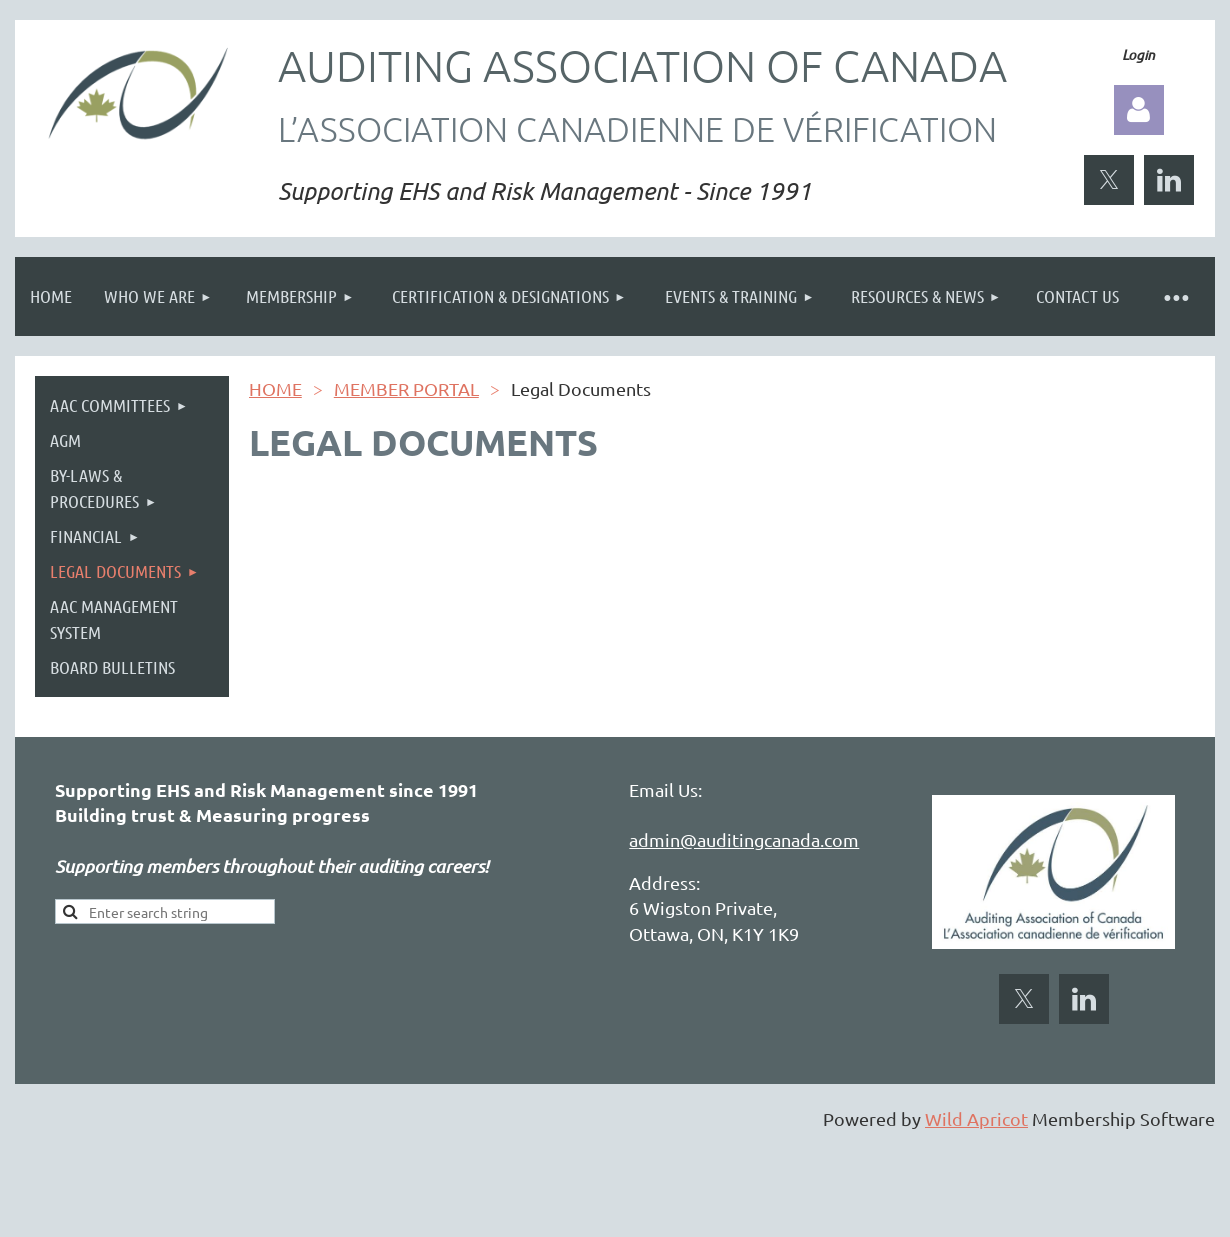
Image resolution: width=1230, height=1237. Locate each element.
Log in (1139, 110)
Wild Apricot (976, 1118)
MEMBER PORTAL (406, 388)
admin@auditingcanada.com (744, 839)
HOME (275, 388)
